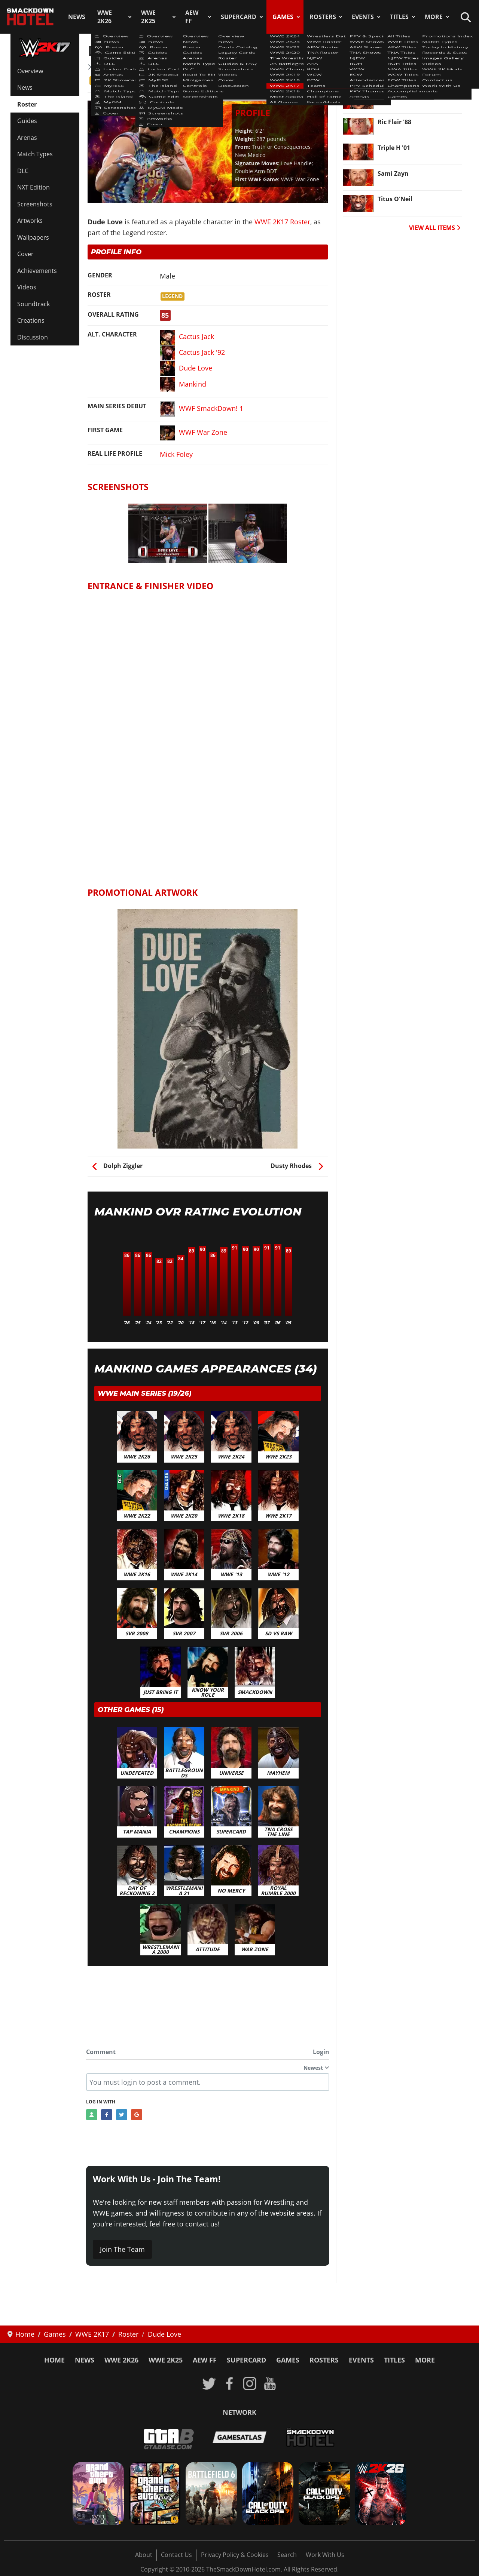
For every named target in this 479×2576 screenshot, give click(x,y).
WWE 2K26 (104, 17)
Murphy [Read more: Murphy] (389, 70)
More (434, 17)
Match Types (35, 154)
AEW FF (191, 17)
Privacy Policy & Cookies (235, 2555)
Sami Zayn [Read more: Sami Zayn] (393, 173)
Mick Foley (176, 454)
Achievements (37, 271)
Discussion (32, 337)
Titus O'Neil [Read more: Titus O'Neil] (395, 199)
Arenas (27, 137)
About (143, 2555)
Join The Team (122, 2249)
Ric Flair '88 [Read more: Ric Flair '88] (394, 122)
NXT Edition (33, 187)
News (76, 17)
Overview (30, 71)
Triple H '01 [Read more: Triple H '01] (394, 148)
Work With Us (325, 2555)
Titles (399, 17)
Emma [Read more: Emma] (387, 96)
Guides (27, 121)
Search (287, 2555)
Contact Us (176, 2555)
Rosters (322, 17)
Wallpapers (33, 237)
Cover (25, 254)
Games (282, 17)
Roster (27, 104)
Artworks (30, 220)
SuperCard (238, 17)
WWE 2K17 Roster (119, 67)
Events (363, 17)
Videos (26, 287)
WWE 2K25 (148, 17)
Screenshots (34, 204)
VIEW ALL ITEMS (434, 228)
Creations (31, 320)
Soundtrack (33, 304)
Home (54, 2359)
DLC (22, 171)
